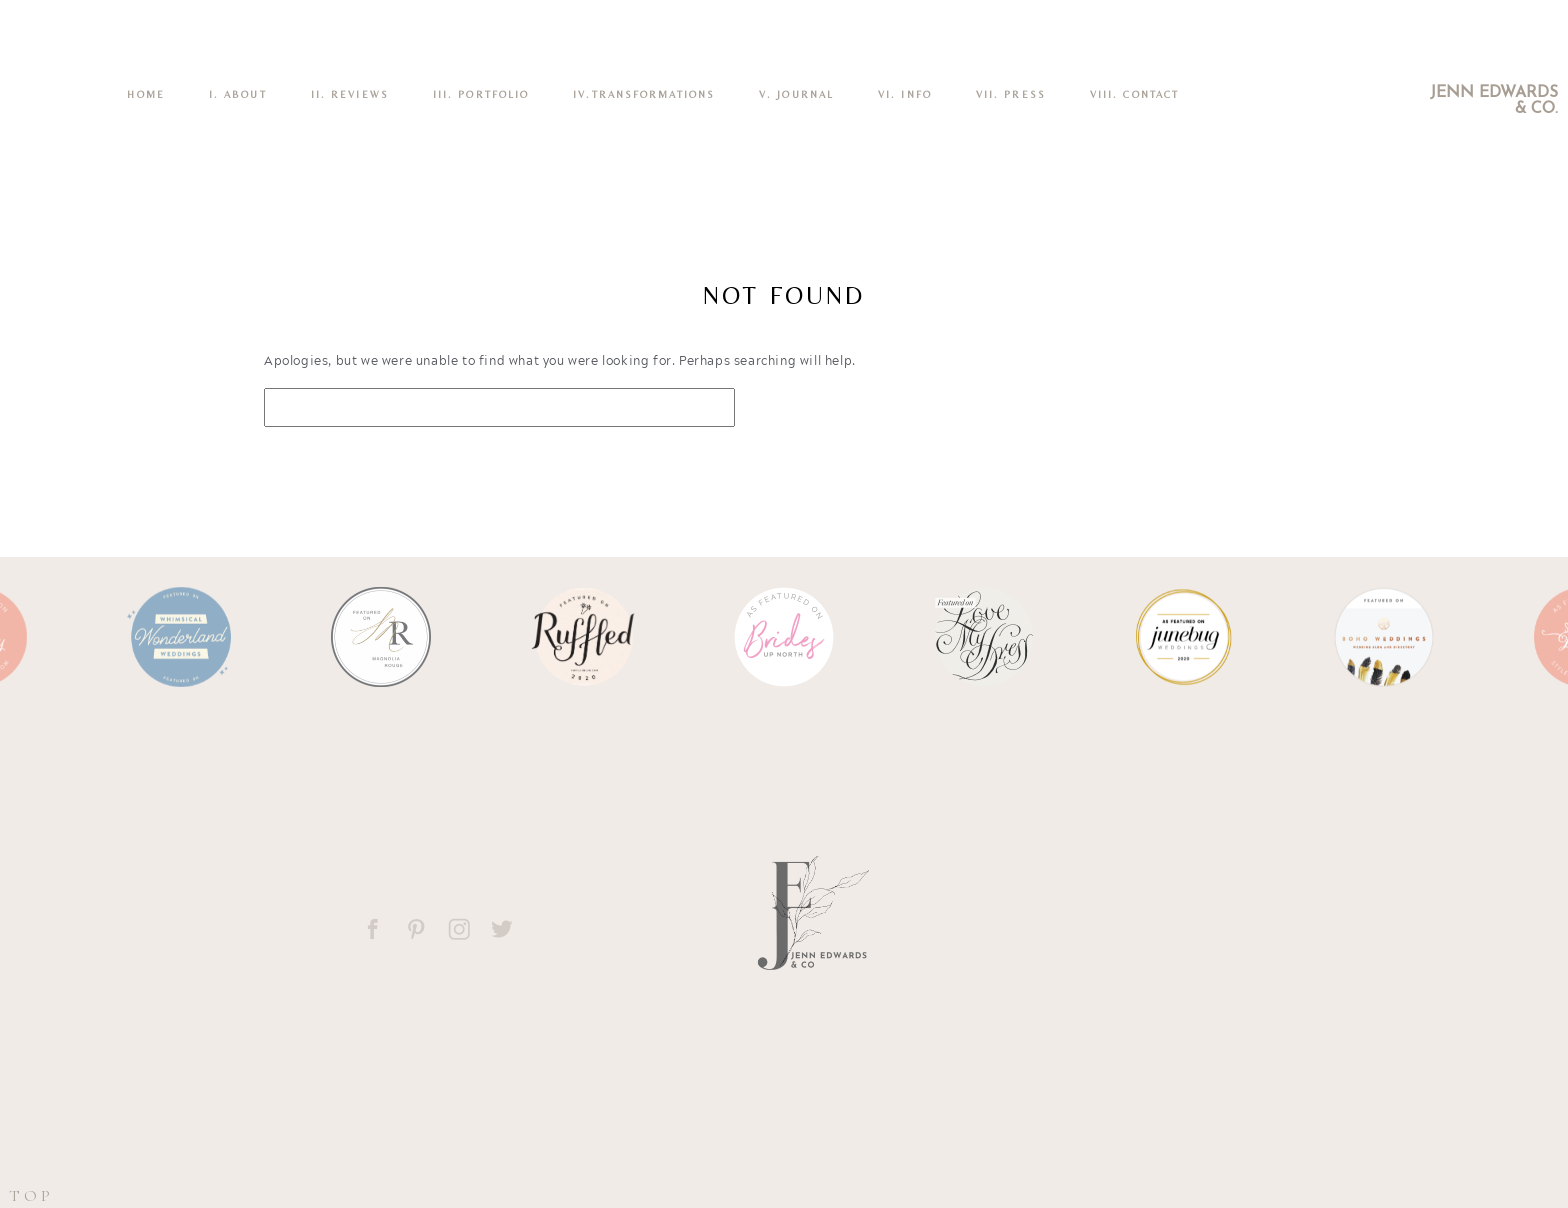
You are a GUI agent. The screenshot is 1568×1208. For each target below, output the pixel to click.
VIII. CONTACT (1134, 94)
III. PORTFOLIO (481, 94)
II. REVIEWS (350, 94)
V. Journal (796, 94)
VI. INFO (905, 94)
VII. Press (1011, 94)
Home (145, 94)
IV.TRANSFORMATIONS (644, 94)
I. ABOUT (238, 94)
